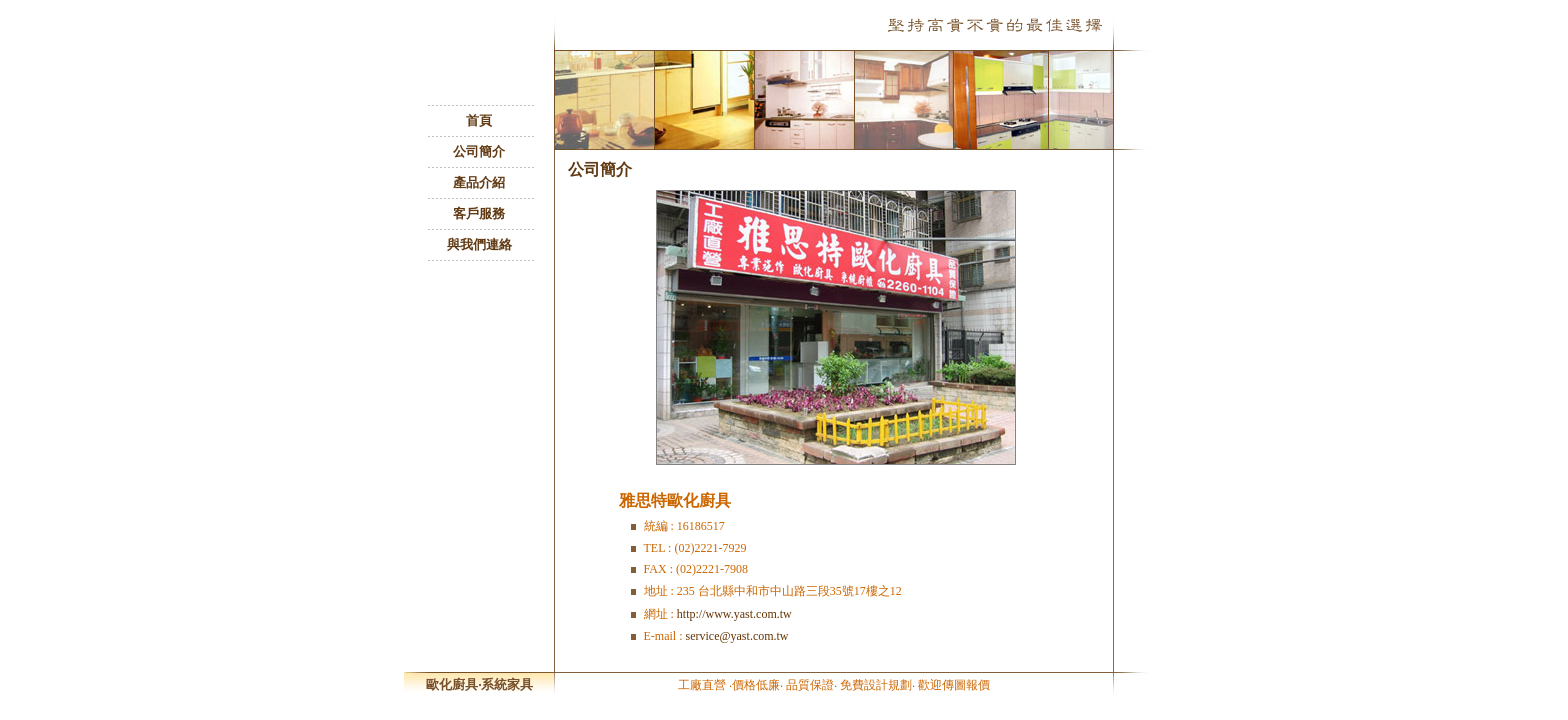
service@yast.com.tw (737, 636)
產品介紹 (479, 182)
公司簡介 (479, 151)
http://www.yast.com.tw (734, 614)
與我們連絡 (479, 244)
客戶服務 (479, 213)
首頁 (479, 120)
